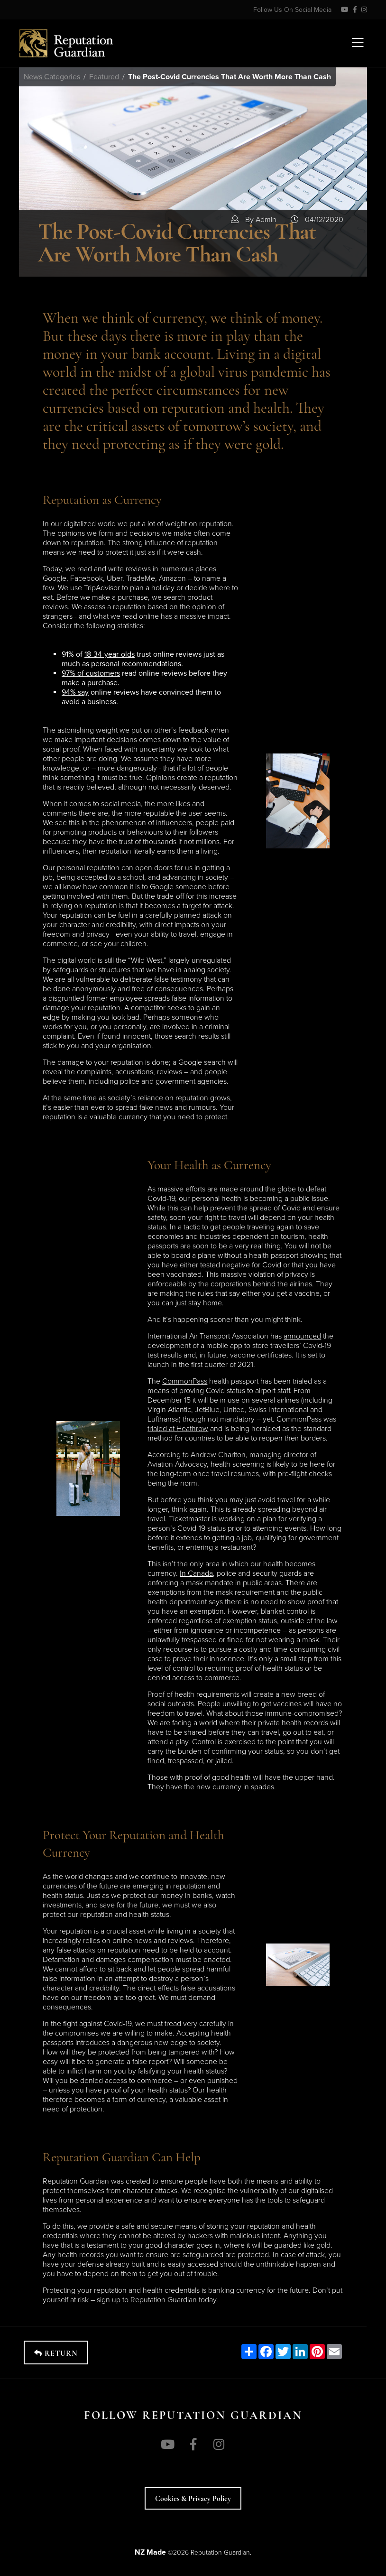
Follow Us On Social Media (292, 10)
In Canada (196, 1573)
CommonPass (184, 1381)
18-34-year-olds (109, 654)
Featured (104, 77)
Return (56, 2353)
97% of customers (91, 673)
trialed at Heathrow (177, 1428)
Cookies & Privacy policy (193, 2499)
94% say (75, 692)
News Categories (52, 77)
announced (302, 1336)
